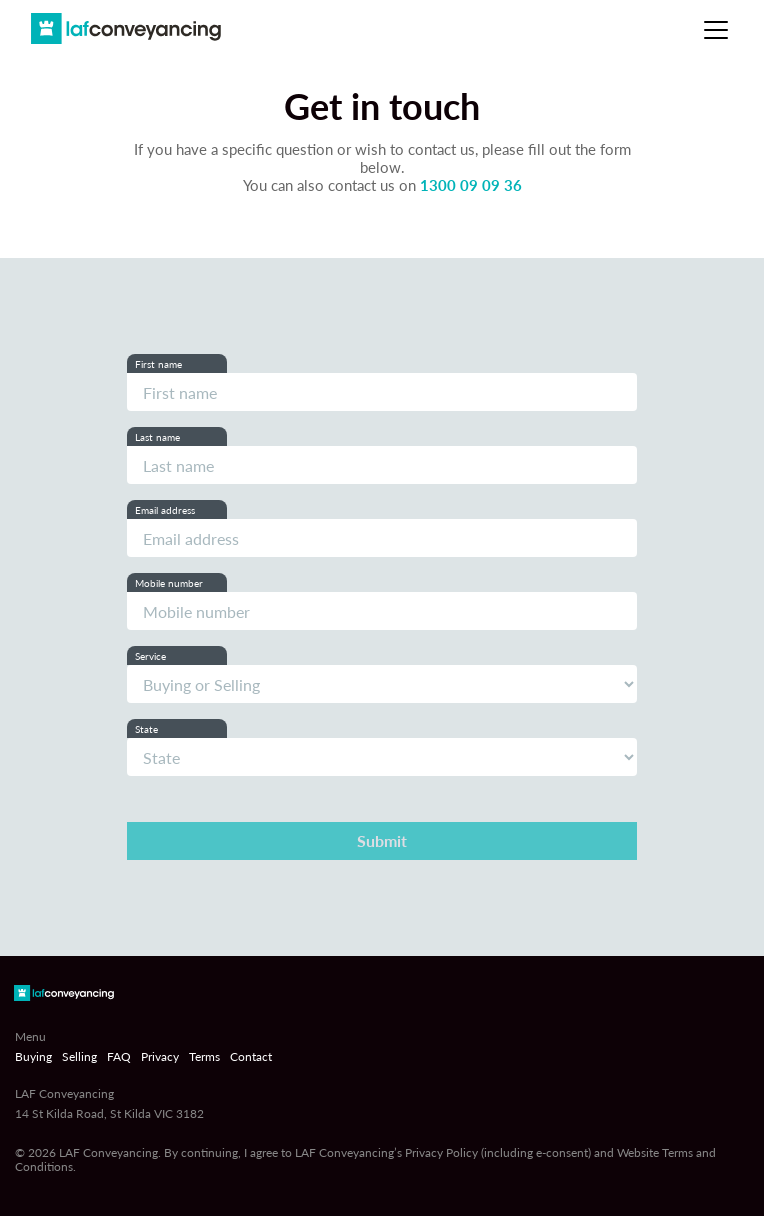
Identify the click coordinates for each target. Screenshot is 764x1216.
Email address (165, 510)
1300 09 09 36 (471, 185)
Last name (157, 437)
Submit (382, 840)
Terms (204, 1057)
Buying (33, 1057)
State (146, 729)
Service (150, 656)
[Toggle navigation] (716, 30)
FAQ (119, 1057)
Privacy (160, 1057)
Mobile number (169, 583)
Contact (251, 1057)
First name (158, 364)
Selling (79, 1057)
